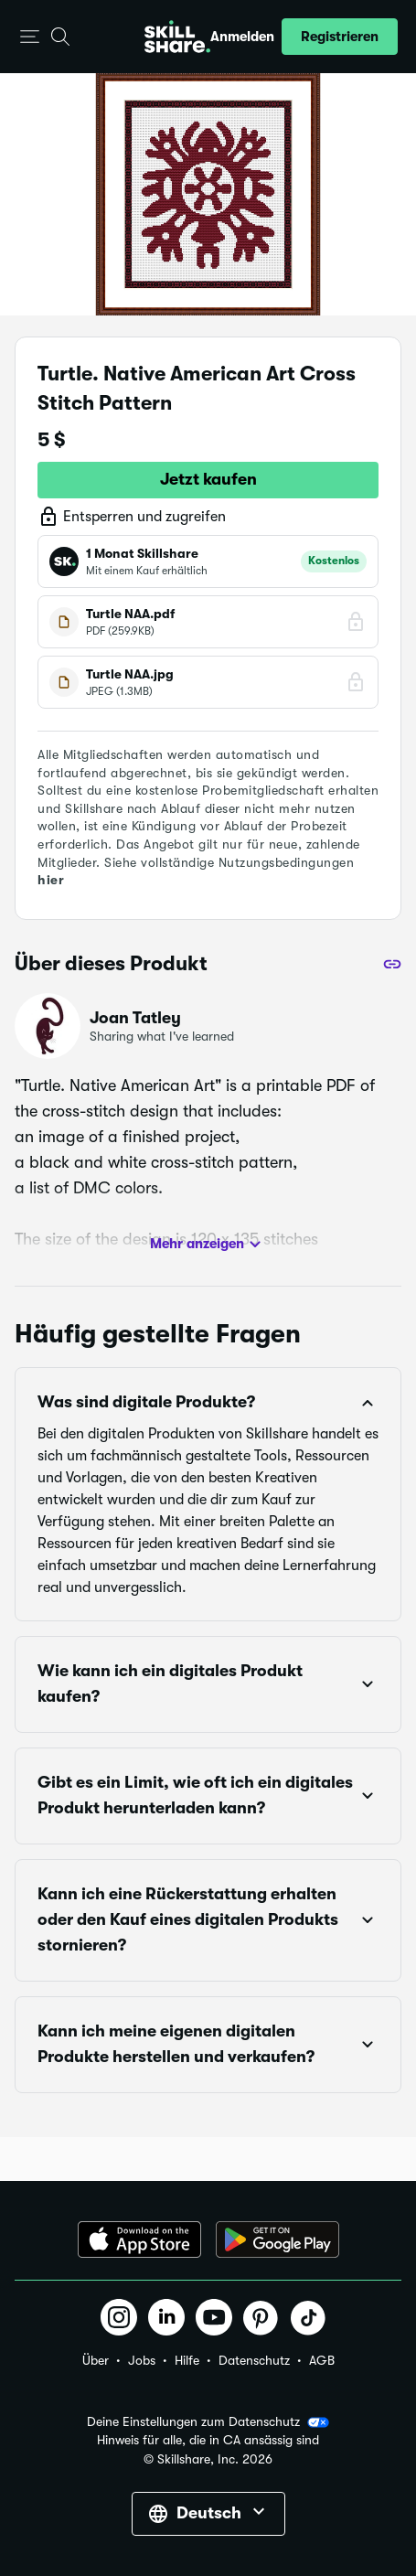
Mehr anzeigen (208, 1245)
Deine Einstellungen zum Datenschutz (208, 2422)
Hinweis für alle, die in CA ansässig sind (208, 2440)
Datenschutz (254, 2360)
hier (50, 879)
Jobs (141, 2360)
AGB (322, 2360)
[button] (29, 37)
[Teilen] (392, 964)
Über (95, 2360)
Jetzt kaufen (208, 479)
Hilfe (187, 2360)
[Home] (177, 36)
